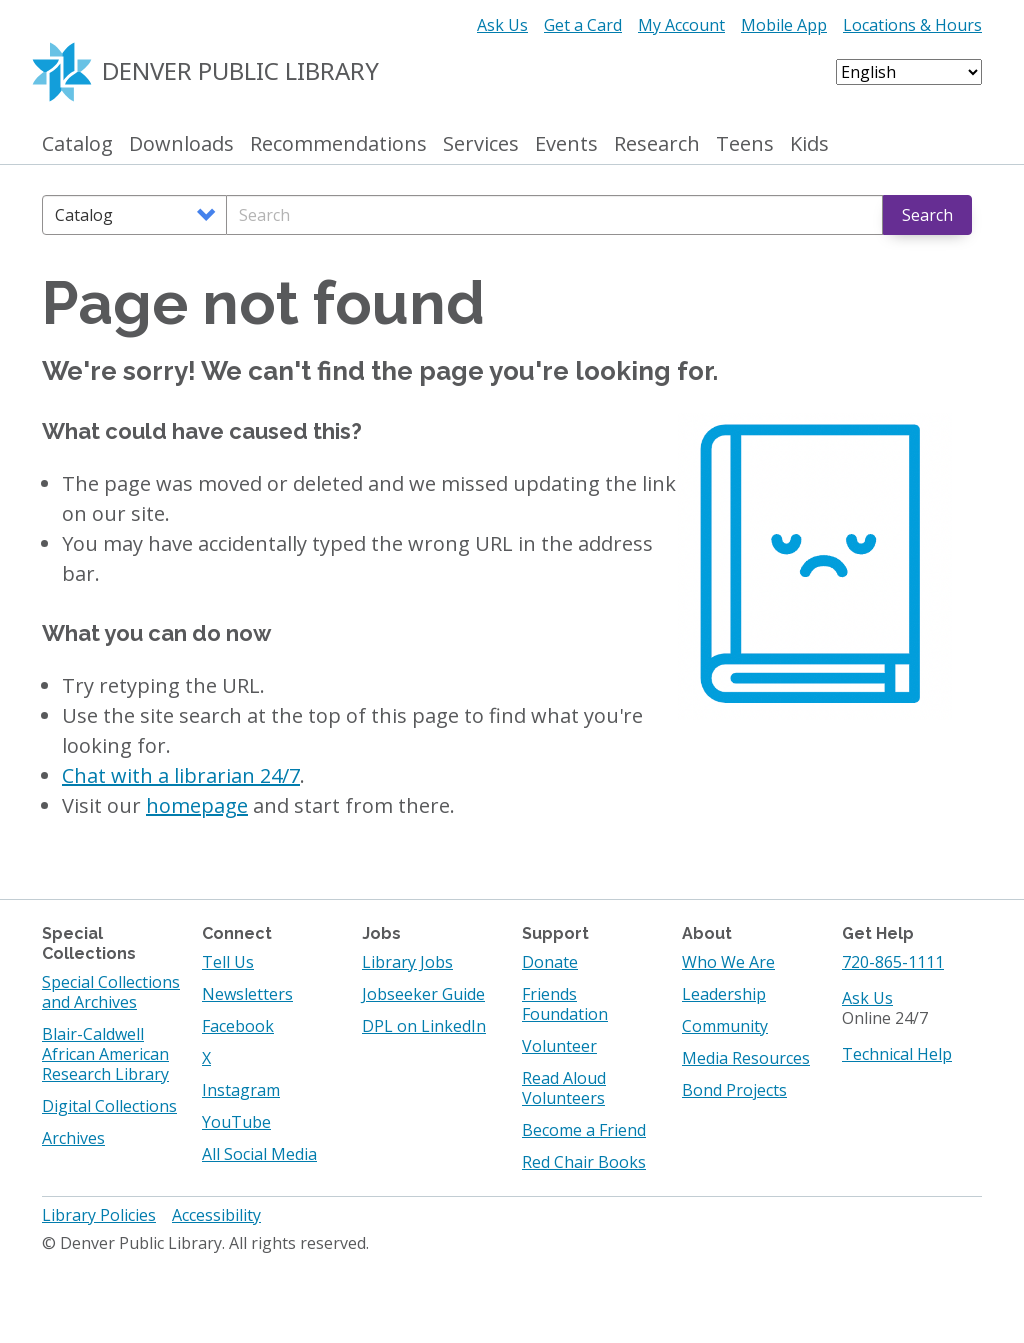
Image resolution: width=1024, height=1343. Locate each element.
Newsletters (247, 994)
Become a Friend (584, 1130)
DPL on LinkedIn (424, 1026)
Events (566, 144)
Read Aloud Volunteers (564, 1088)
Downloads (181, 144)
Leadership (724, 994)
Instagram (241, 1090)
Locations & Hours (912, 25)
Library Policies (99, 1215)
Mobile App (784, 25)
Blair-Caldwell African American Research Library (105, 1054)
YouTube (236, 1122)
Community (725, 1026)
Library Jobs (407, 962)
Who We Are (728, 962)
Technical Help (897, 1054)
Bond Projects (734, 1090)
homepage (197, 805)
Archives (73, 1138)
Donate (550, 962)
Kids (809, 144)
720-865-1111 (893, 962)
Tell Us (228, 962)
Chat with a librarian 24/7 (181, 775)
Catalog (77, 144)
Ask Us (502, 25)
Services (481, 144)
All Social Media (259, 1154)
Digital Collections (109, 1106)
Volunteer (559, 1046)
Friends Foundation (565, 1004)
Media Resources (746, 1058)
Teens (745, 144)
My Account (681, 25)
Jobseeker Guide (423, 994)
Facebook (238, 1026)
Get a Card (583, 25)
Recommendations (338, 144)
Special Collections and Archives (111, 992)
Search (927, 215)
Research (657, 144)
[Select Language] (909, 72)
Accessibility (216, 1215)
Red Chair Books (584, 1162)
